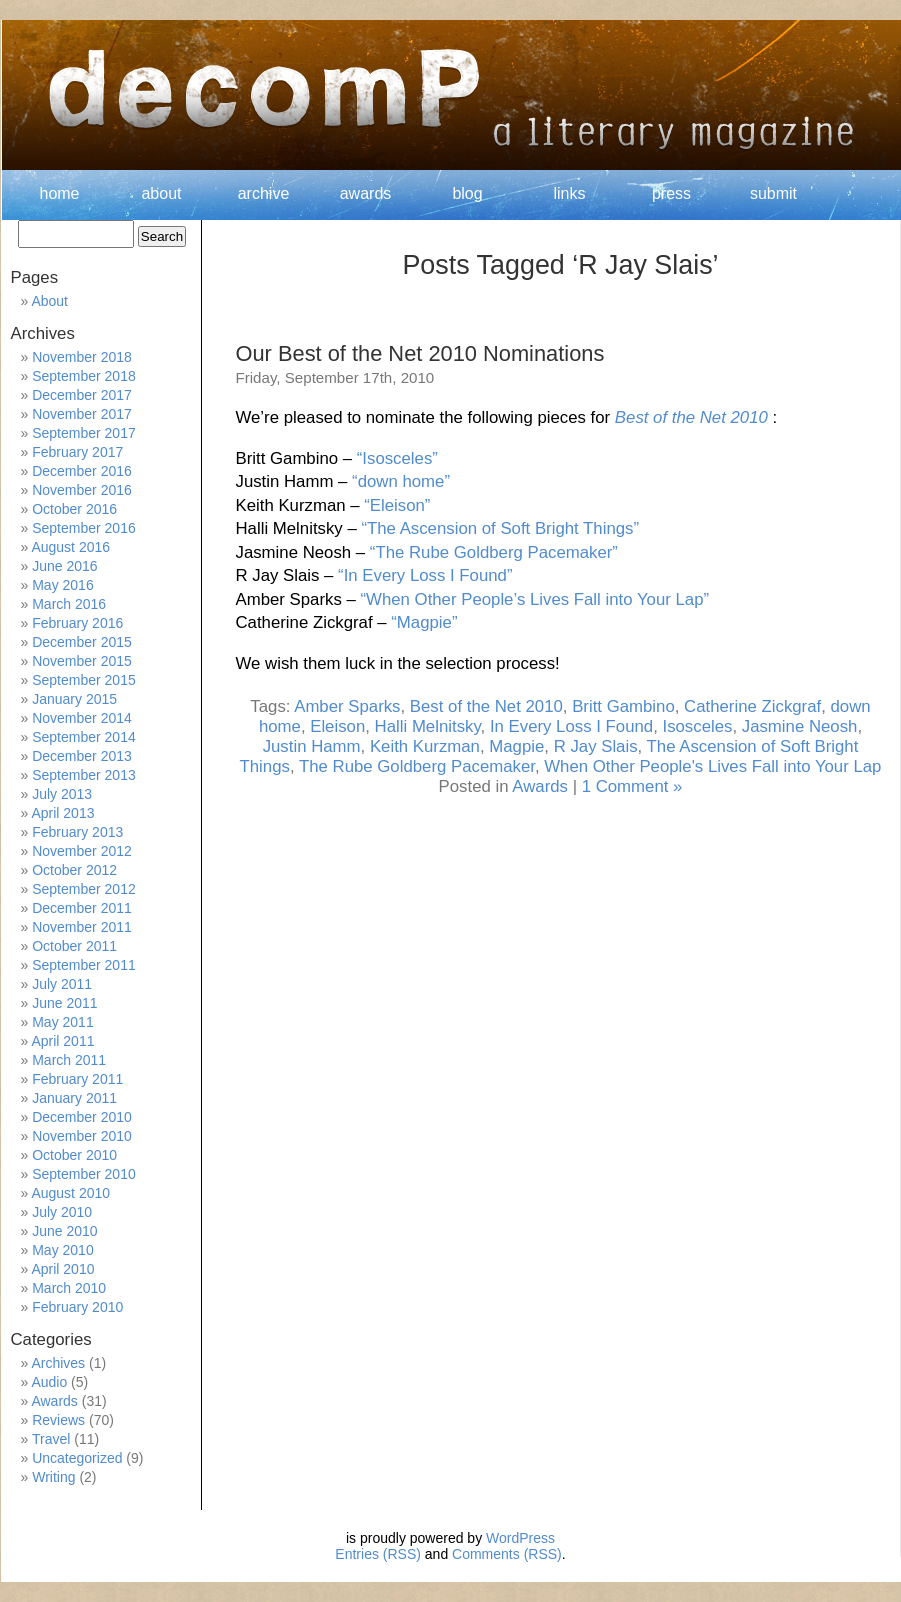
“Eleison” (397, 505)
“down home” (401, 481)
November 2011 (82, 927)
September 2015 (84, 680)
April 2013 (62, 813)
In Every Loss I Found (571, 726)
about (161, 193)
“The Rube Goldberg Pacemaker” (494, 552)
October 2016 (74, 509)
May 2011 (62, 1022)
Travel (51, 1439)
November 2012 (82, 851)
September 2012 (84, 889)
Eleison (337, 726)
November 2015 (82, 661)
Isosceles (697, 726)
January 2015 (74, 699)
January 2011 (74, 1098)
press (671, 193)
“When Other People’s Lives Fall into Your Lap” (534, 599)
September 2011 (84, 965)
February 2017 (77, 452)
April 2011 (62, 1041)
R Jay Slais (596, 746)
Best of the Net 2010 (691, 417)
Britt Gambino (623, 706)
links (569, 193)
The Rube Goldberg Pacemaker (417, 766)
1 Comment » (632, 786)
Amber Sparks (347, 706)
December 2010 (82, 1117)
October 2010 (74, 1155)
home (59, 193)
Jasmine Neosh (800, 726)
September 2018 (84, 376)
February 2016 (77, 623)
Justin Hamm (312, 746)
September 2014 (84, 737)
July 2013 (62, 794)
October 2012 (74, 870)
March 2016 (69, 604)
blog (467, 193)
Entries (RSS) (378, 1554)
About (49, 301)
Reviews (58, 1420)
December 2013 (82, 756)
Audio (49, 1382)
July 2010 (62, 1212)
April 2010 (62, 1269)
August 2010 (70, 1193)
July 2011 (62, 984)
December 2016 (82, 471)
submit (773, 193)
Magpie (516, 746)
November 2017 (82, 414)
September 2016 (84, 528)
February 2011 (77, 1079)
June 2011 (64, 1003)
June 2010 (64, 1231)
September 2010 (84, 1174)
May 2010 (62, 1250)
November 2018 (82, 357)
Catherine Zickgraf (752, 706)
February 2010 (77, 1307)
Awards (540, 786)
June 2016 (64, 566)
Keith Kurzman (425, 746)
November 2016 (82, 490)
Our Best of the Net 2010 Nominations (420, 353)
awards (366, 193)
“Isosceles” (397, 458)
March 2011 (69, 1060)
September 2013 (84, 775)
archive (264, 193)
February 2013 (77, 832)
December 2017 (82, 395)
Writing (53, 1477)
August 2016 (70, 547)
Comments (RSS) (507, 1554)
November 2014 (82, 718)
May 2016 (62, 585)
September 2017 (84, 433)
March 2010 (69, 1288)
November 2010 (82, 1136)
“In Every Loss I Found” (425, 575)
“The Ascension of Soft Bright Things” (500, 528)
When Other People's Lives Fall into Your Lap (712, 766)
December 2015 (82, 642)
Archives (58, 1363)
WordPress (520, 1538)
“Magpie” (424, 622)
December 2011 (82, 908)
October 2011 (74, 946)
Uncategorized (77, 1458)
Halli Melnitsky (428, 726)
